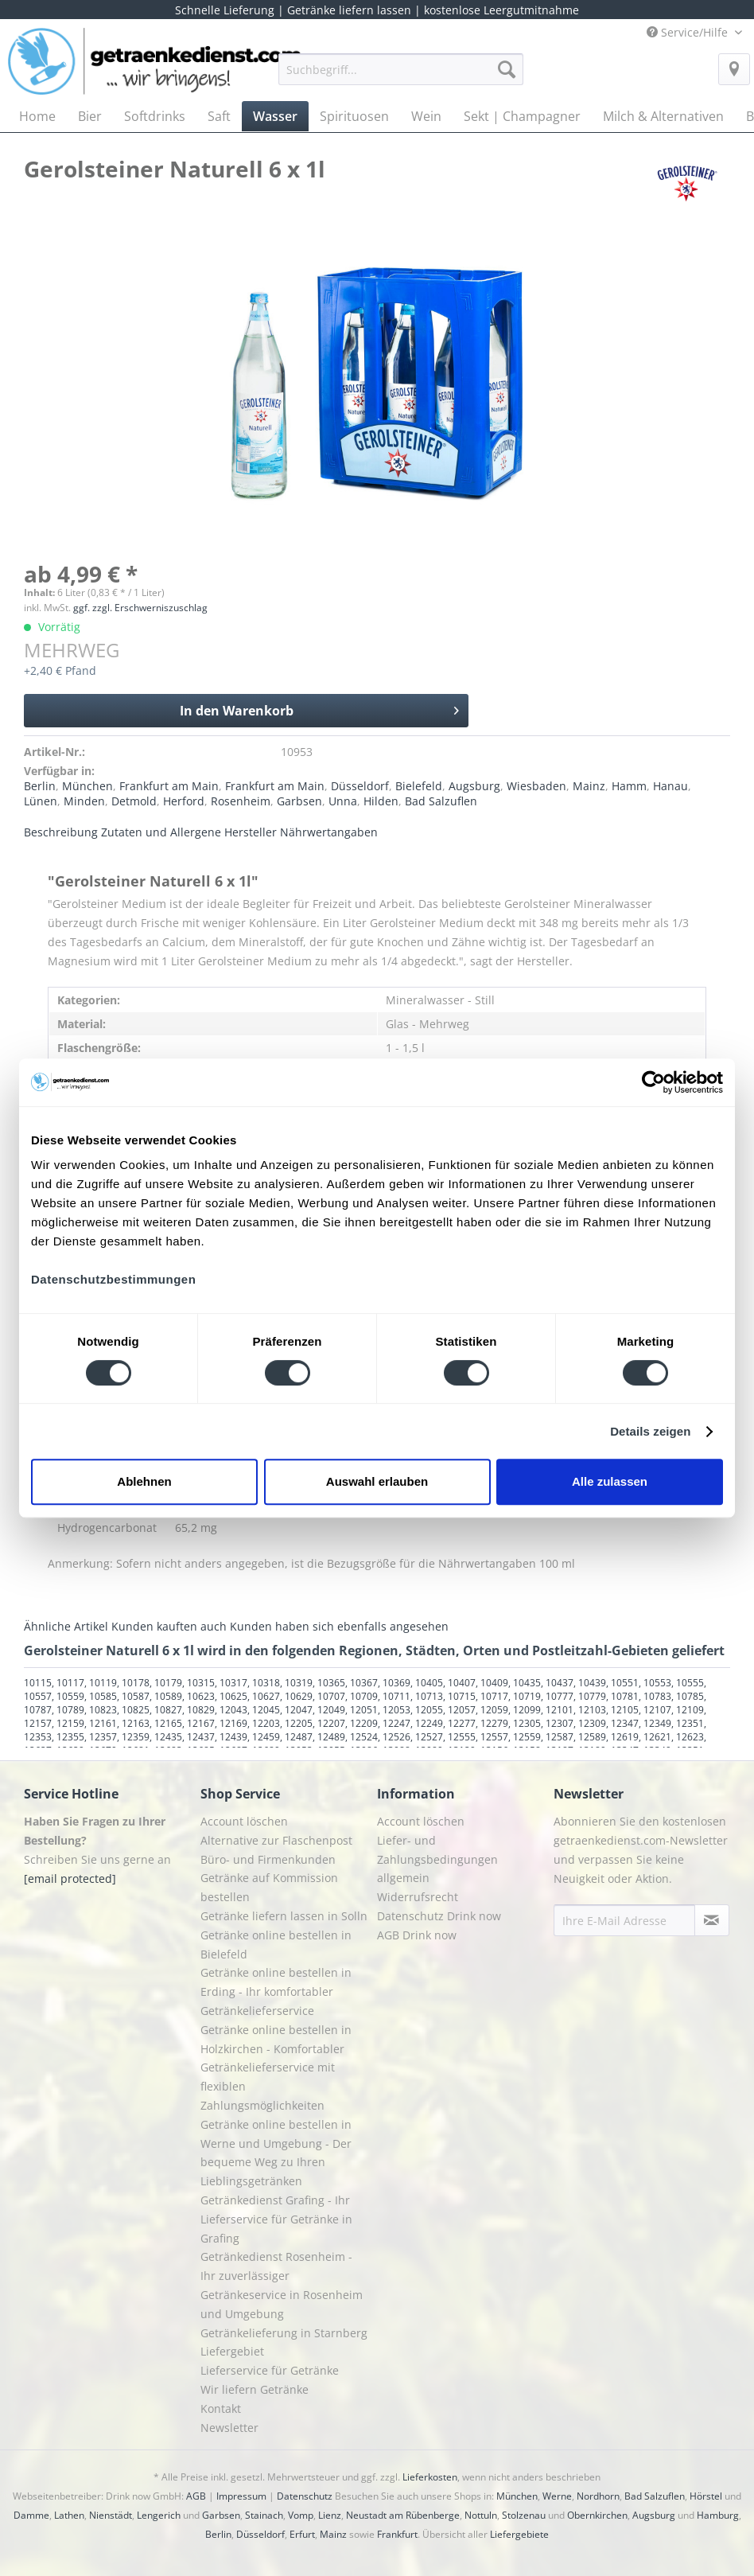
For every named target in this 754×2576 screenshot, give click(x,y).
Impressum (241, 2496)
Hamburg (718, 2515)
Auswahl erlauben (377, 1481)
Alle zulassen (609, 1481)
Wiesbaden (536, 785)
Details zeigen (650, 1431)
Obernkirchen (597, 2515)
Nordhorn (598, 2496)
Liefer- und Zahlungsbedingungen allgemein (437, 1859)
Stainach (264, 2515)
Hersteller (250, 832)
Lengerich (159, 2515)
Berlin (40, 785)
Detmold (134, 801)
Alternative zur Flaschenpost (276, 1840)
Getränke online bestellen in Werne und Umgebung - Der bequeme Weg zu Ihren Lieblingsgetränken (276, 2152)
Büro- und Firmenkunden (268, 1859)
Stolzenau (524, 2515)
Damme (31, 2515)
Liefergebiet (232, 2351)
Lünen (40, 801)
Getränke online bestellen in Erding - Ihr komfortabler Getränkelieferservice (276, 1991)
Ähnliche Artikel (66, 1626)
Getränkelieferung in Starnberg (283, 2332)
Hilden (380, 801)
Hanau (670, 785)
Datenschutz (304, 2496)
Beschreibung (61, 832)
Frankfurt (397, 2534)
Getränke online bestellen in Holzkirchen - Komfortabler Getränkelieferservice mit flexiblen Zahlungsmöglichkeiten (276, 2067)
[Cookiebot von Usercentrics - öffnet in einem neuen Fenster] (653, 1082)
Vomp (300, 2515)
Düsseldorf (360, 785)
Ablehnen (144, 1481)
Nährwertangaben (329, 832)
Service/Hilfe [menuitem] (689, 32)
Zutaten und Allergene (161, 832)
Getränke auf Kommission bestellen (269, 1887)
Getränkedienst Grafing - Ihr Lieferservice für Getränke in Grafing (276, 2219)
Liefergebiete (519, 2534)
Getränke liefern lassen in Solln (283, 1915)
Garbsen (299, 801)
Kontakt (220, 2408)
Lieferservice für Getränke (269, 2370)
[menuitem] (400, 76)
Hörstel (706, 2496)
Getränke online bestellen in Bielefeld (276, 1944)
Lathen (69, 2515)
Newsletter (229, 2427)
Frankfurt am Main (169, 785)
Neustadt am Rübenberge (403, 2515)
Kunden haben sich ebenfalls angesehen (339, 1626)
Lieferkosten (429, 2477)
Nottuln (480, 2515)
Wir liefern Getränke (254, 2389)
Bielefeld (418, 785)
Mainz (589, 785)
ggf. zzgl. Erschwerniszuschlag (140, 607)
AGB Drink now (417, 1935)
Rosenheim (240, 801)
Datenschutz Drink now (439, 1915)
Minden (84, 801)
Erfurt (302, 2534)
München (87, 785)
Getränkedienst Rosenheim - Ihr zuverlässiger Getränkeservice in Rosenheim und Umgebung (281, 2285)
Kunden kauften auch (169, 1626)
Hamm (629, 785)
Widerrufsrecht (417, 1896)
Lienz (329, 2515)
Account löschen (244, 1821)
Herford (183, 801)
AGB (196, 2496)
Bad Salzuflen (441, 801)
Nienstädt (110, 2515)
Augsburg (474, 785)
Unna (342, 801)
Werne (557, 2496)
